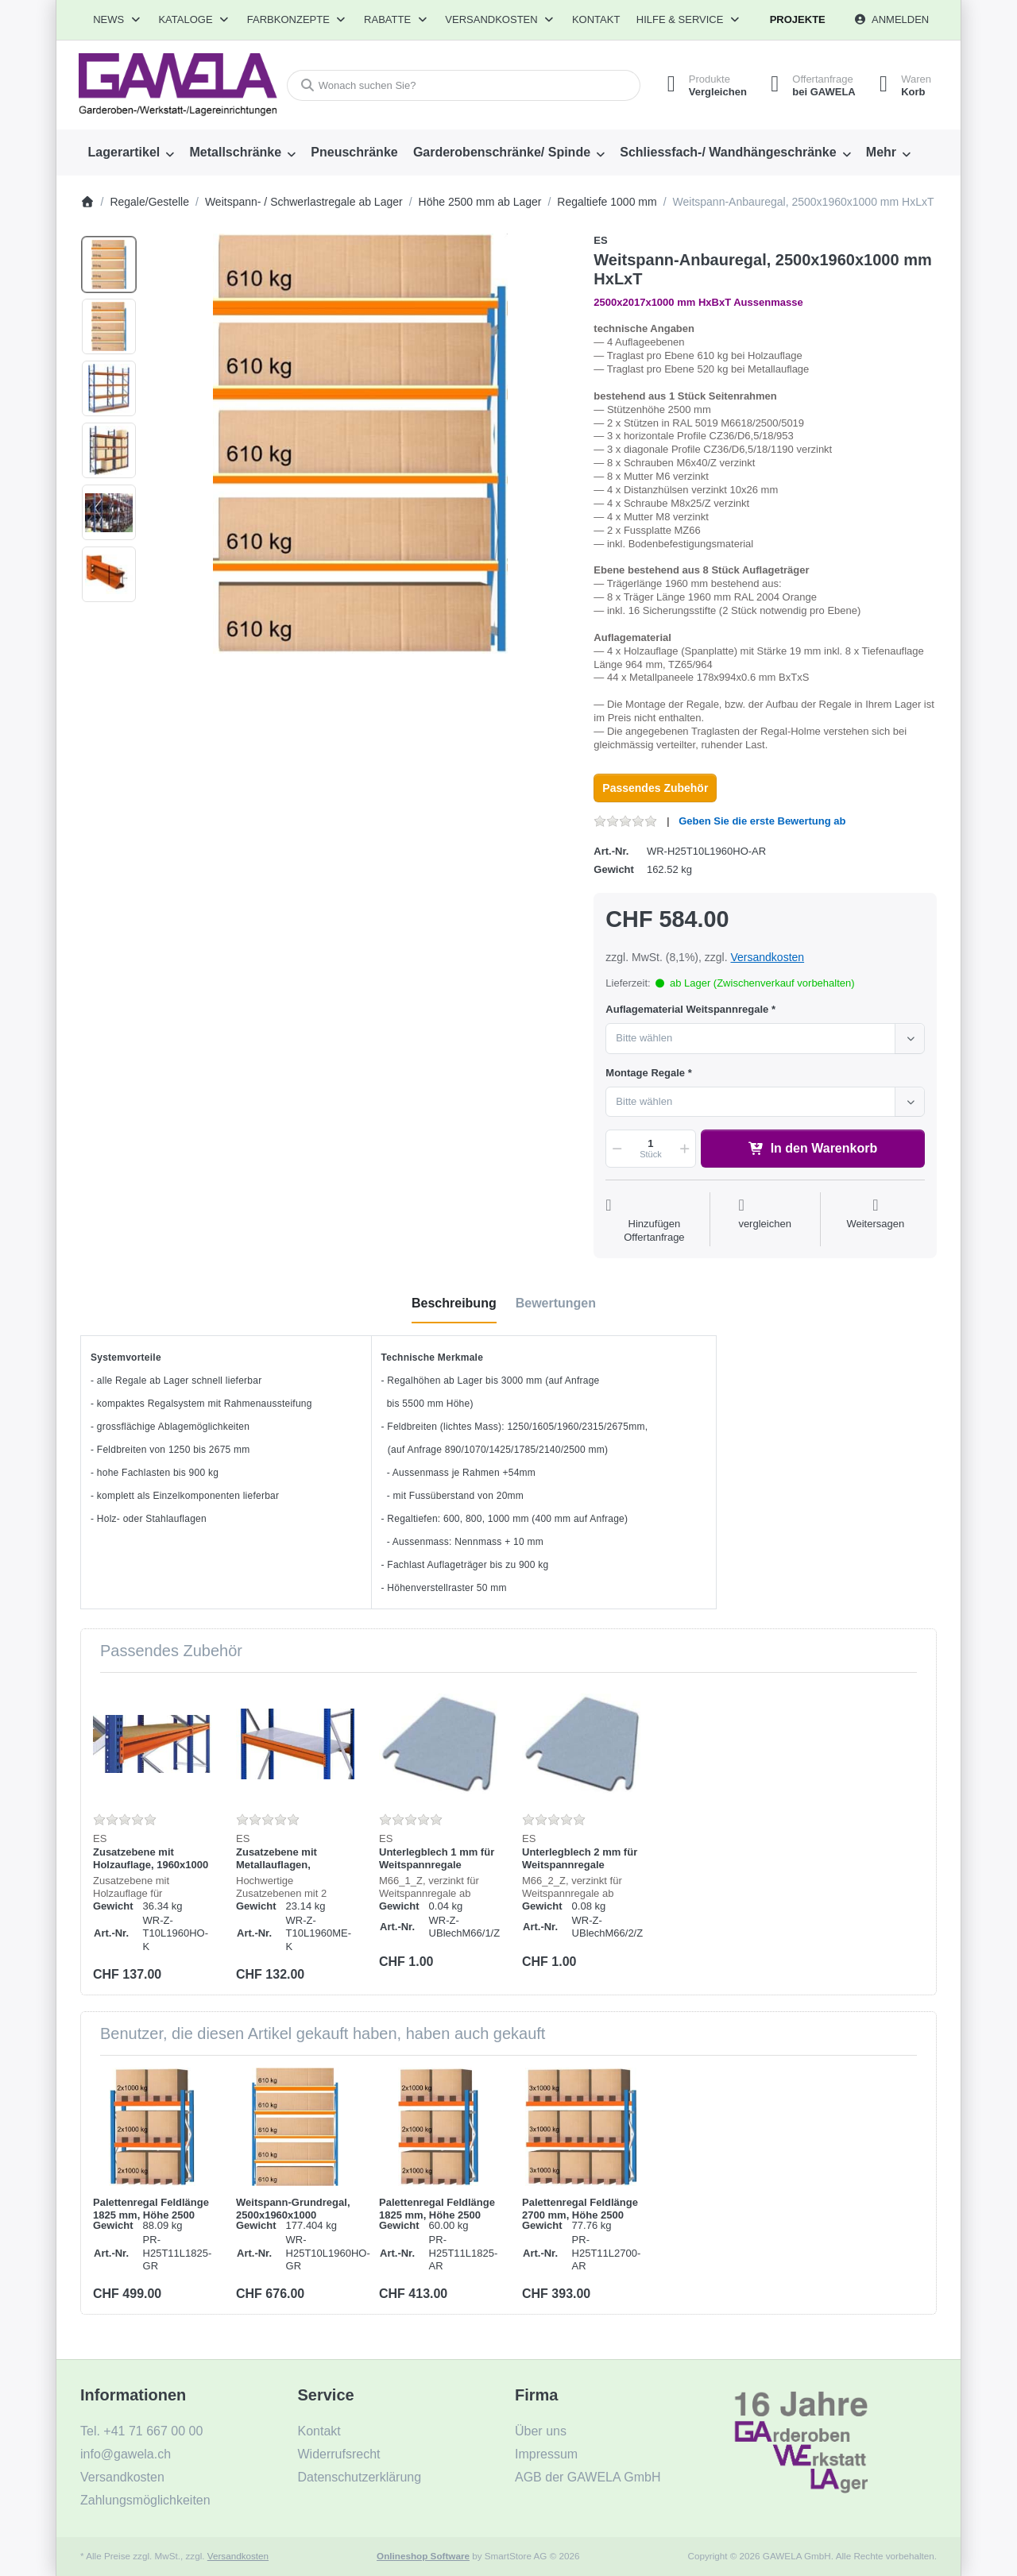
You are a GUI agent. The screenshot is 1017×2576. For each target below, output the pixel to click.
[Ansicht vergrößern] (360, 444)
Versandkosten (767, 957)
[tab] (454, 1303)
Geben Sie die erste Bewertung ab (762, 821)
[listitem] (360, 444)
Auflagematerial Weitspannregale (686, 1009)
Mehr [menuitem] (881, 152)
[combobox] (463, 85)
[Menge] (650, 1149)
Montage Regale (645, 1073)
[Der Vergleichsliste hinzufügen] (764, 1221)
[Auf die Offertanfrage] (653, 1221)
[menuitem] (131, 152)
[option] (109, 264)
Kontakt (596, 19)
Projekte (798, 19)
